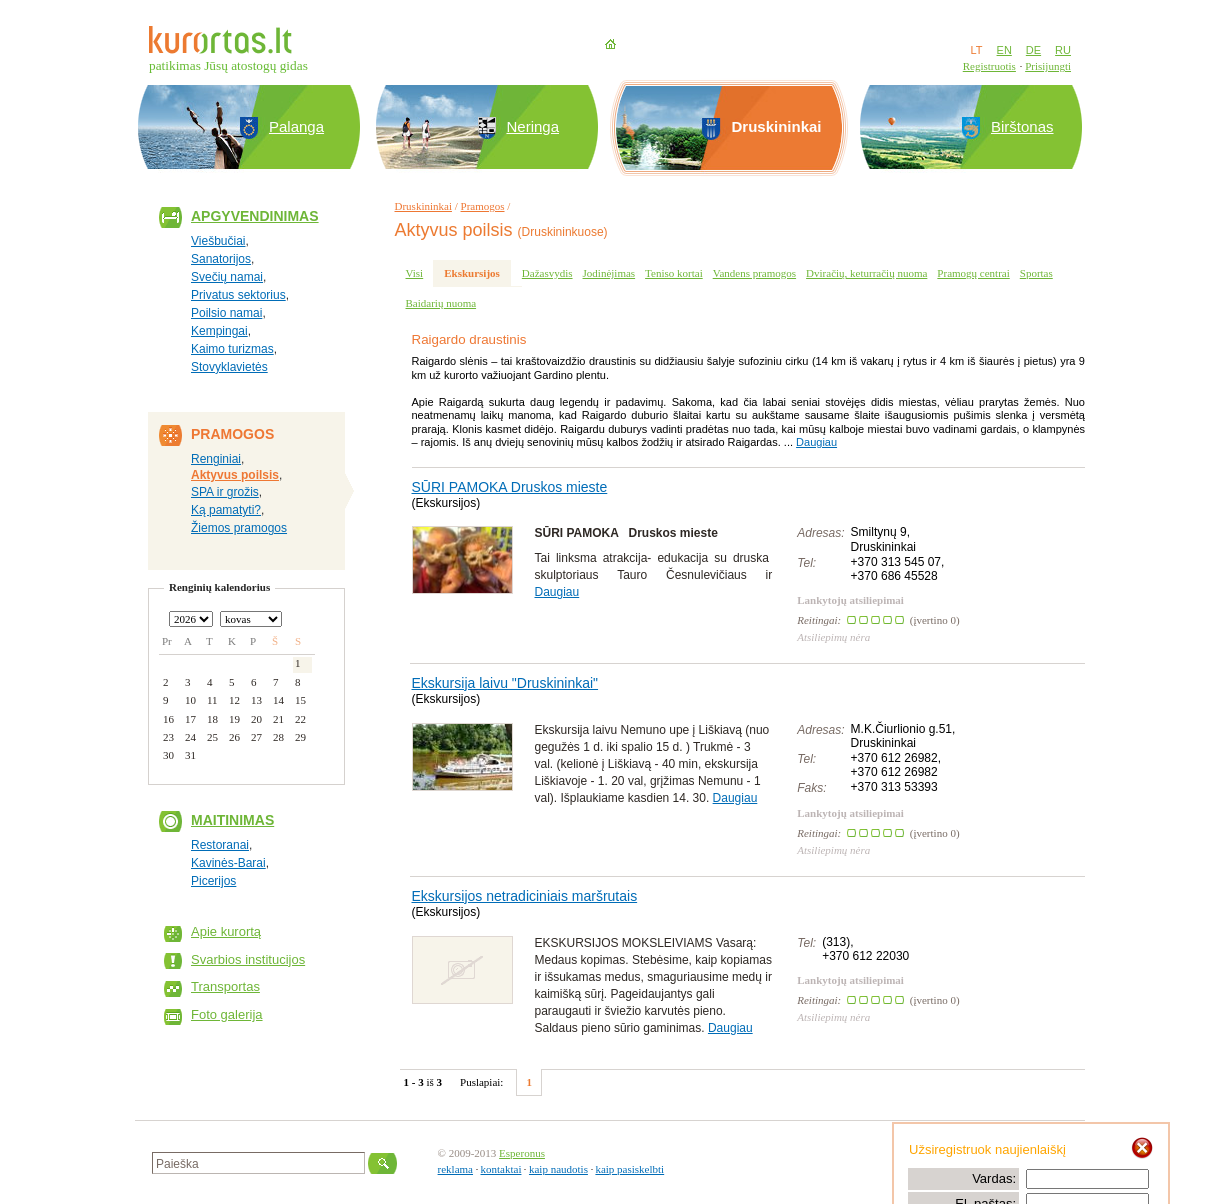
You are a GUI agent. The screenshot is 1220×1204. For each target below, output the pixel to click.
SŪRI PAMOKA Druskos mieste (510, 487)
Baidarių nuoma (441, 303)
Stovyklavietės (229, 367)
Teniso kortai (674, 273)
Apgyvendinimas (255, 216)
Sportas (1036, 273)
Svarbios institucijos (248, 959)
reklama (455, 1169)
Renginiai (216, 459)
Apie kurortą (226, 931)
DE (1033, 50)
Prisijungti (1048, 66)
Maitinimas (232, 820)
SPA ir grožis (225, 492)
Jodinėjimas (609, 273)
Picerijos (213, 881)
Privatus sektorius (238, 295)
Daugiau (816, 442)
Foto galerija (227, 1014)
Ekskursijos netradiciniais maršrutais (525, 896)
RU (1063, 50)
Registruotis (989, 66)
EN (1004, 50)
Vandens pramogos (754, 273)
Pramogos (483, 206)
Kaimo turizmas (232, 349)
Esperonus (522, 1153)
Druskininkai (423, 206)
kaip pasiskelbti (629, 1169)
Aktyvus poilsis (235, 475)
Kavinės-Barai (228, 863)
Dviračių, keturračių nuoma (866, 273)
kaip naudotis (558, 1169)
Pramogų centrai (973, 273)
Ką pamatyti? (226, 510)
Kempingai (219, 331)
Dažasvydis (547, 273)
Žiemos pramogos (239, 528)
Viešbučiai (218, 241)
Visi (415, 273)
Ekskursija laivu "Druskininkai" (505, 683)
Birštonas (1022, 126)
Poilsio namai (226, 313)
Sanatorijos (221, 259)
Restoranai (220, 845)
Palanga (296, 126)
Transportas (225, 986)
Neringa (533, 126)
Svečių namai (227, 277)
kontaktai (501, 1169)
